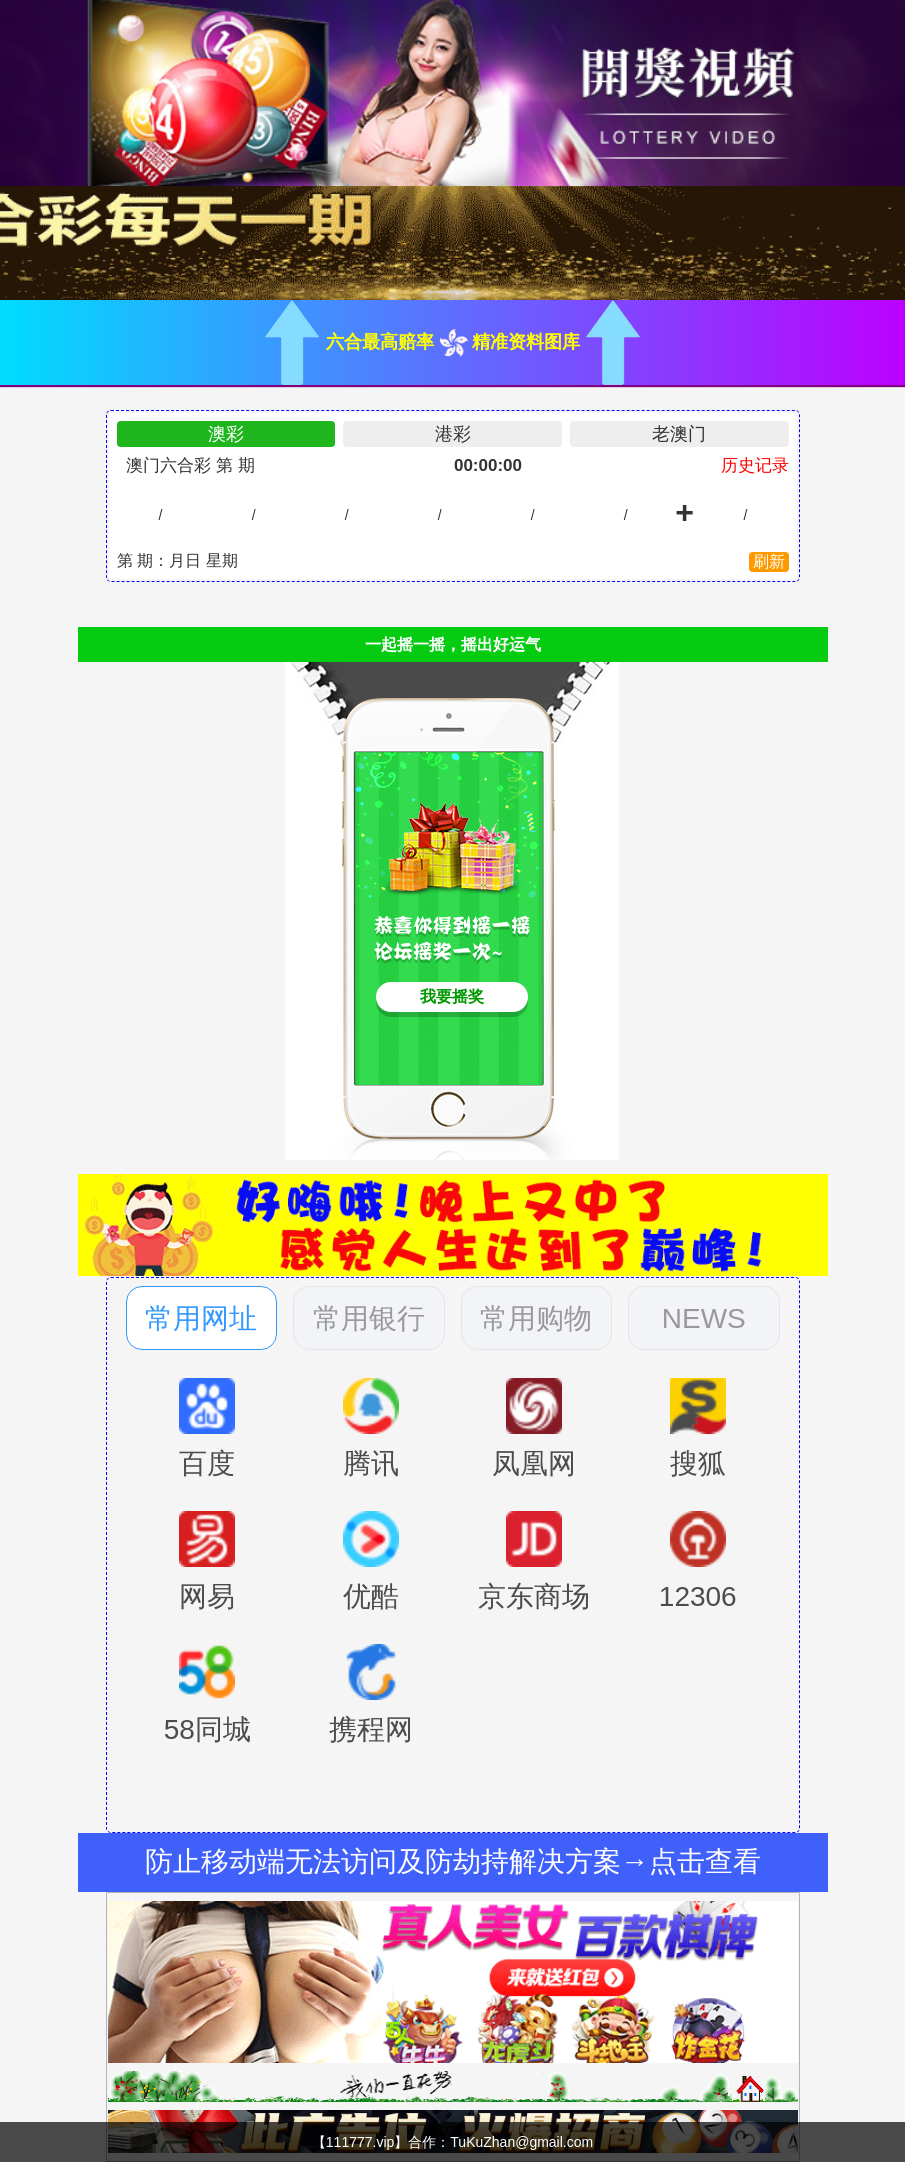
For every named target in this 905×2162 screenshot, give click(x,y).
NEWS (704, 1318)
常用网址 (201, 1318)
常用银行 (369, 1318)
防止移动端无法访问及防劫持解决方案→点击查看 (453, 1861)
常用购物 (536, 1318)
